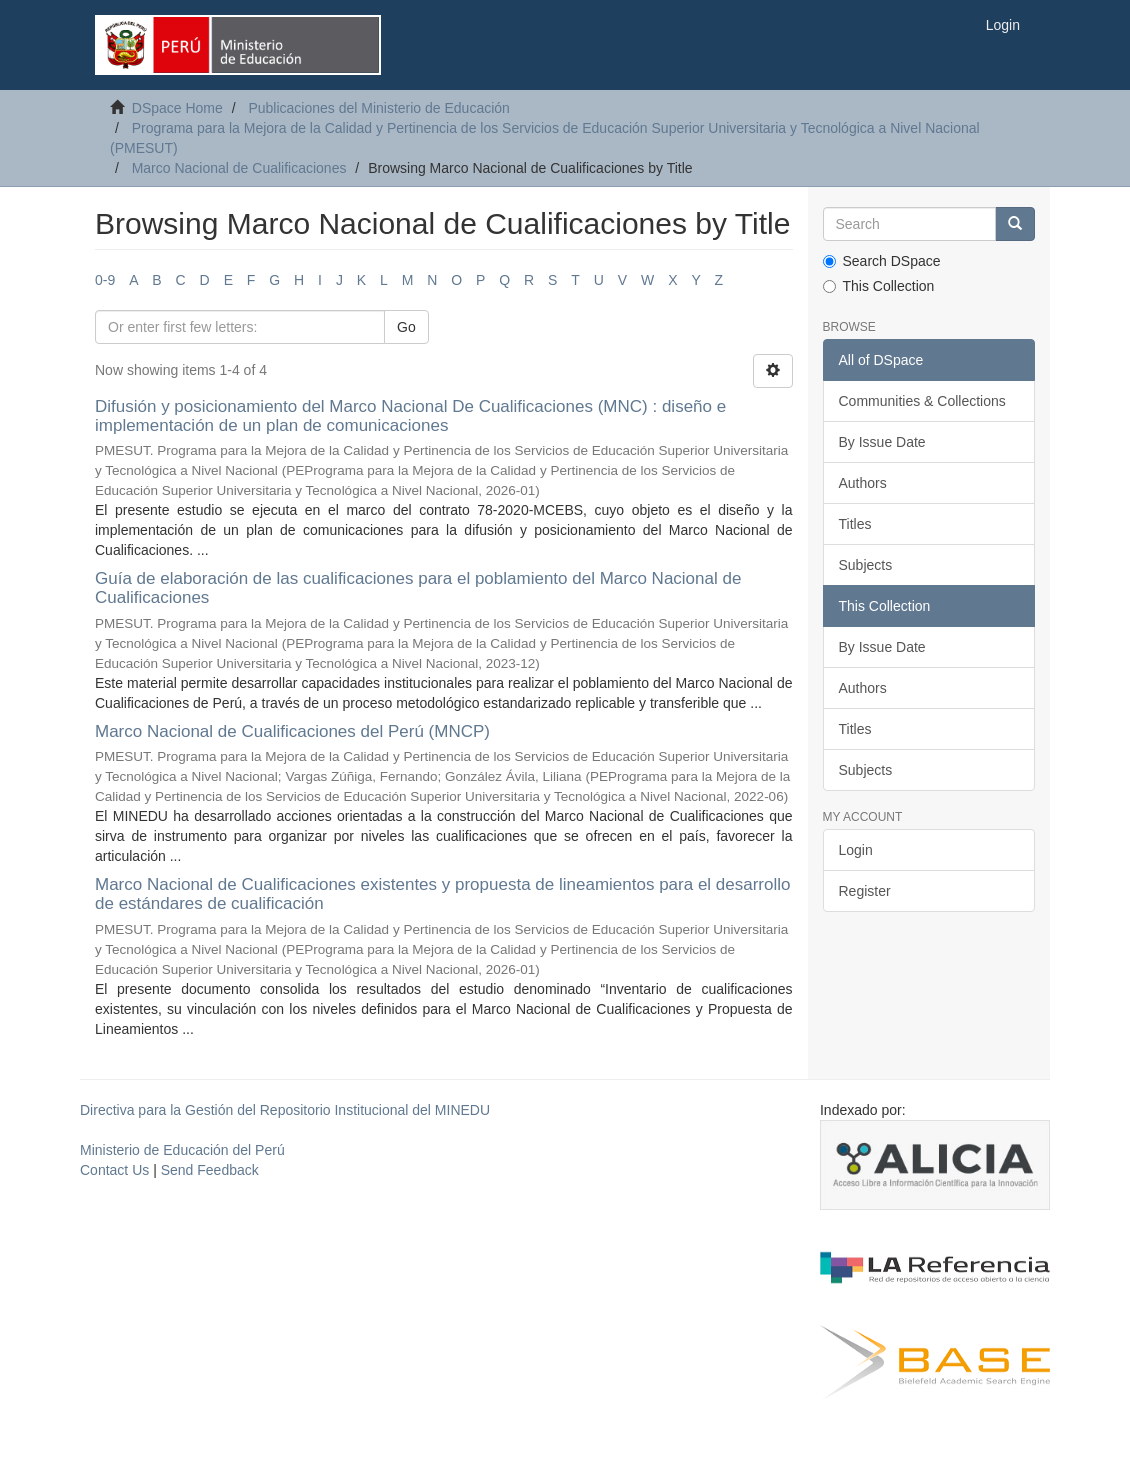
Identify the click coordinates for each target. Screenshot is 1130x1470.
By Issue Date (882, 442)
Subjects (866, 565)
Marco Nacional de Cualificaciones (239, 168)
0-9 (105, 280)
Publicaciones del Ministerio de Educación (378, 108)
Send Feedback (210, 1170)
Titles (855, 524)
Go (406, 327)
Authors (863, 483)
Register (865, 891)
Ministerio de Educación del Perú (182, 1150)
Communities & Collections (922, 401)
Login (856, 850)
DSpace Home (177, 108)
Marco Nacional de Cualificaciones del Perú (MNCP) (292, 731)
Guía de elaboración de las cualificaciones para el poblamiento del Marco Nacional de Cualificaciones (418, 588)
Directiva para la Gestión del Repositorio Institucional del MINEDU (285, 1110)
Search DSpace (882, 261)
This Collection (879, 286)
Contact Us (114, 1170)
